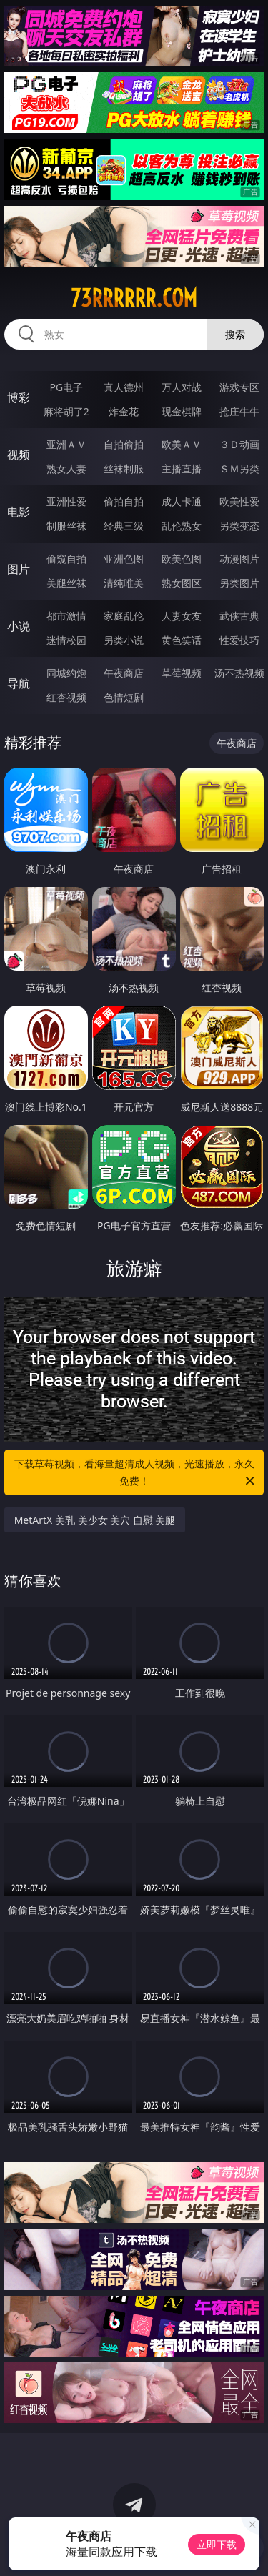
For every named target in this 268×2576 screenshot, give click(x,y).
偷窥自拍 (66, 558)
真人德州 (124, 387)
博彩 (18, 397)
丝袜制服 (124, 468)
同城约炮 (66, 673)
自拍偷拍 (124, 444)
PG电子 (66, 387)
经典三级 (124, 525)
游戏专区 (239, 387)
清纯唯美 (124, 583)
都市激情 (66, 616)
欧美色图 (182, 558)
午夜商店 (124, 673)
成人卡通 (182, 501)
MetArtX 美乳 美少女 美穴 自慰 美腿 (95, 1520)
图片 (18, 569)
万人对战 (182, 387)
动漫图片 (239, 558)
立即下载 (217, 2544)
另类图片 (239, 583)
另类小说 (124, 640)
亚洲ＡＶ (66, 444)
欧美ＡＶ (182, 444)
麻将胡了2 (66, 411)
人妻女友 (182, 616)
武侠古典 (239, 616)
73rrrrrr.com (134, 298)
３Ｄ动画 (239, 444)
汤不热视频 (239, 673)
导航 (18, 683)
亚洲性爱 (66, 501)
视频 (18, 454)
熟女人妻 (66, 468)
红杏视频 (66, 697)
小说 (18, 626)
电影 (18, 512)
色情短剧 (124, 697)
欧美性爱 (239, 501)
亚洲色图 (124, 558)
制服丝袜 (66, 525)
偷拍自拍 (124, 501)
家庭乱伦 (124, 616)
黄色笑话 (182, 640)
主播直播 (182, 468)
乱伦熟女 (182, 525)
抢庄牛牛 (239, 411)
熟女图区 (182, 583)
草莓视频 (182, 673)
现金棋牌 (182, 411)
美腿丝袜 (66, 583)
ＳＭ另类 (239, 468)
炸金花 (124, 411)
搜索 (235, 334)
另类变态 (239, 525)
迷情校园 (66, 640)
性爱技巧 (239, 640)
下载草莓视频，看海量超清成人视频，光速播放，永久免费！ (135, 1473)
